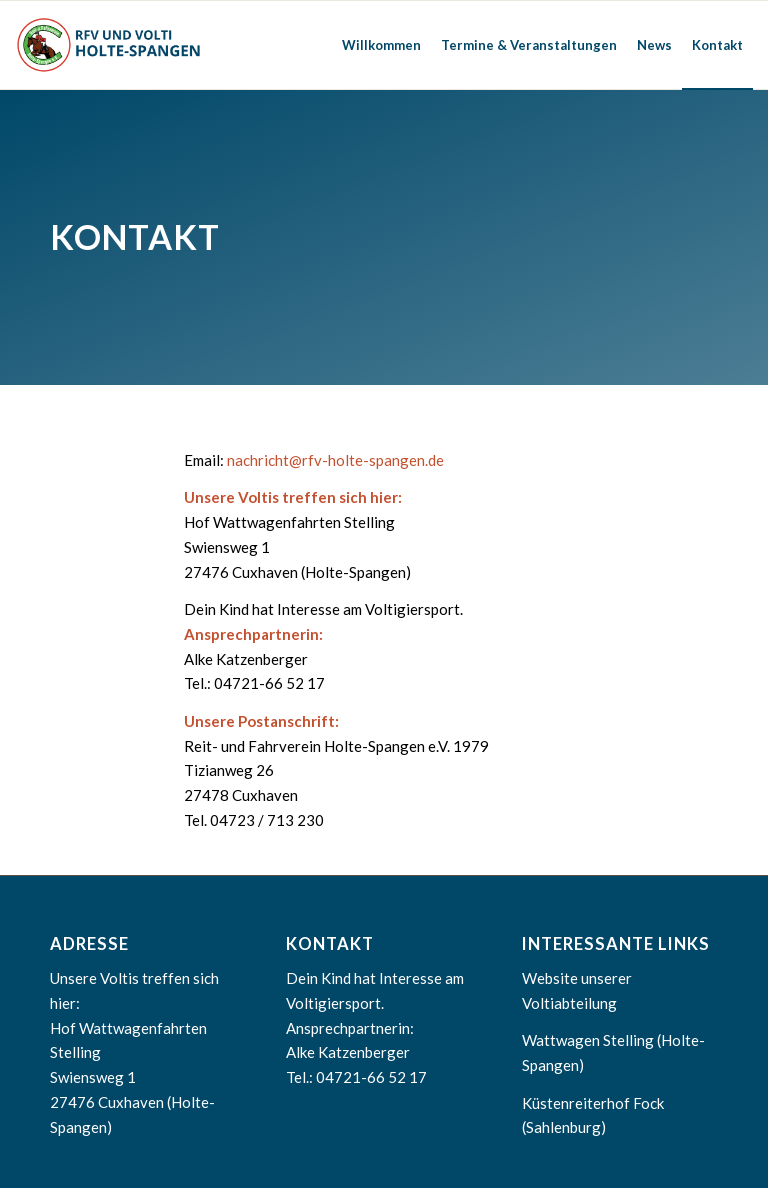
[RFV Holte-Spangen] (111, 45)
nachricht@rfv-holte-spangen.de (335, 460)
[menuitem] (381, 45)
